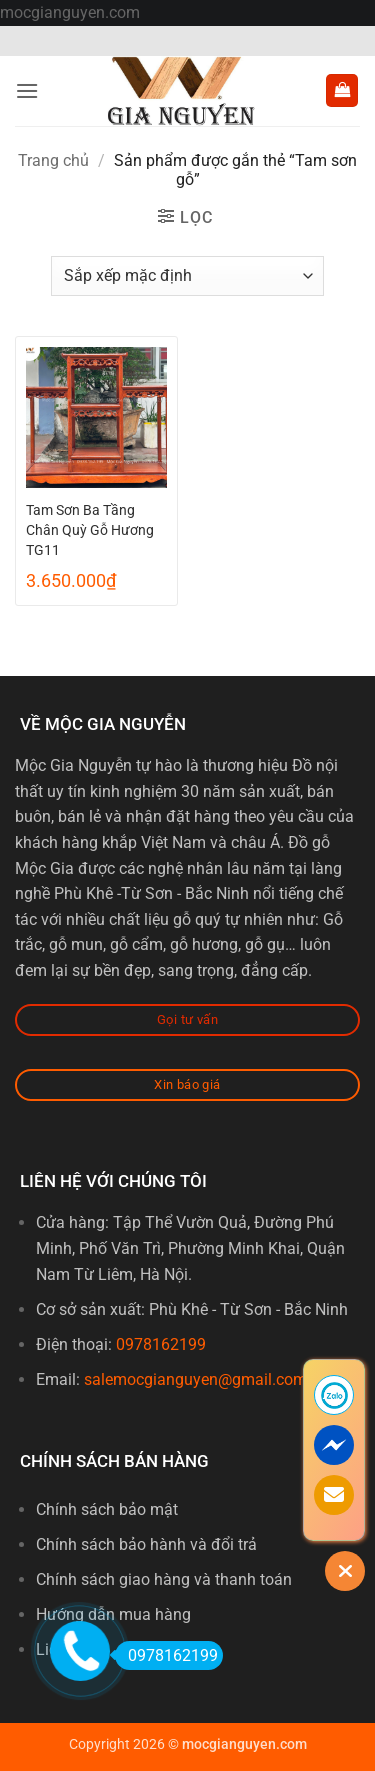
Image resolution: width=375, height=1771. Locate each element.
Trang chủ (53, 160)
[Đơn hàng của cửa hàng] (187, 276)
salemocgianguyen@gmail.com (195, 1379)
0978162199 (161, 1344)
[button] (27, 90)
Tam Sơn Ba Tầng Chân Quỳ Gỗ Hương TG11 (90, 530)
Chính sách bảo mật (107, 1509)
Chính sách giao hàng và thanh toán (164, 1579)
